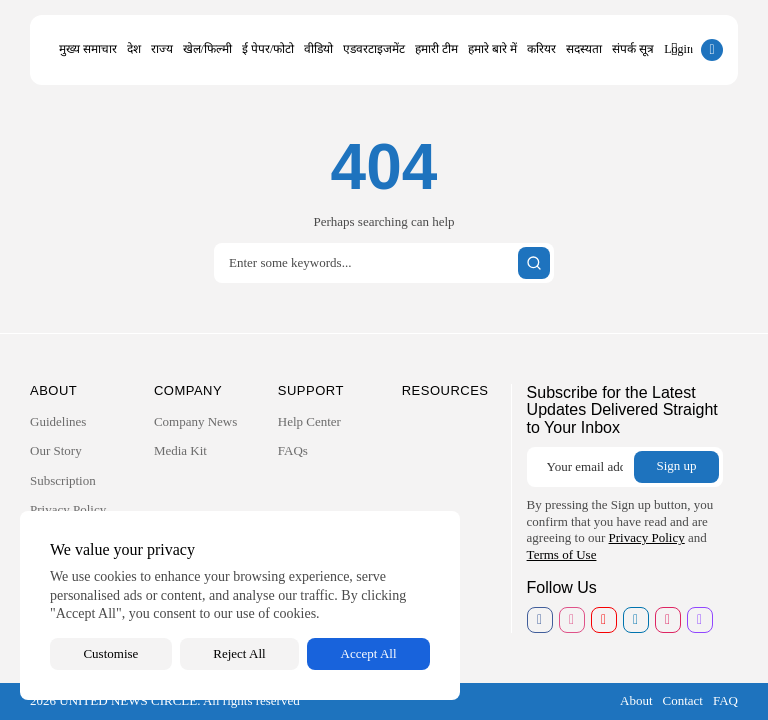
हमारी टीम (436, 49)
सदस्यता (584, 49)
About (636, 700)
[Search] (384, 263)
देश (134, 49)
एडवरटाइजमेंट (374, 49)
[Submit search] (534, 263)
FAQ (725, 700)
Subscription (63, 480)
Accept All (369, 653)
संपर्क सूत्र (633, 49)
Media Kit (180, 450)
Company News (195, 421)
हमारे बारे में (492, 49)
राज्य (162, 49)
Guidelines (58, 421)
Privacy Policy (68, 509)
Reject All (239, 653)
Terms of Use (562, 554)
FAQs (293, 450)
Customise (110, 653)
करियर (541, 49)
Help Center (309, 421)
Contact (683, 700)
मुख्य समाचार (88, 49)
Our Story (56, 450)
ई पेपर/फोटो (268, 49)
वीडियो (318, 49)
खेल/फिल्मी (207, 49)
